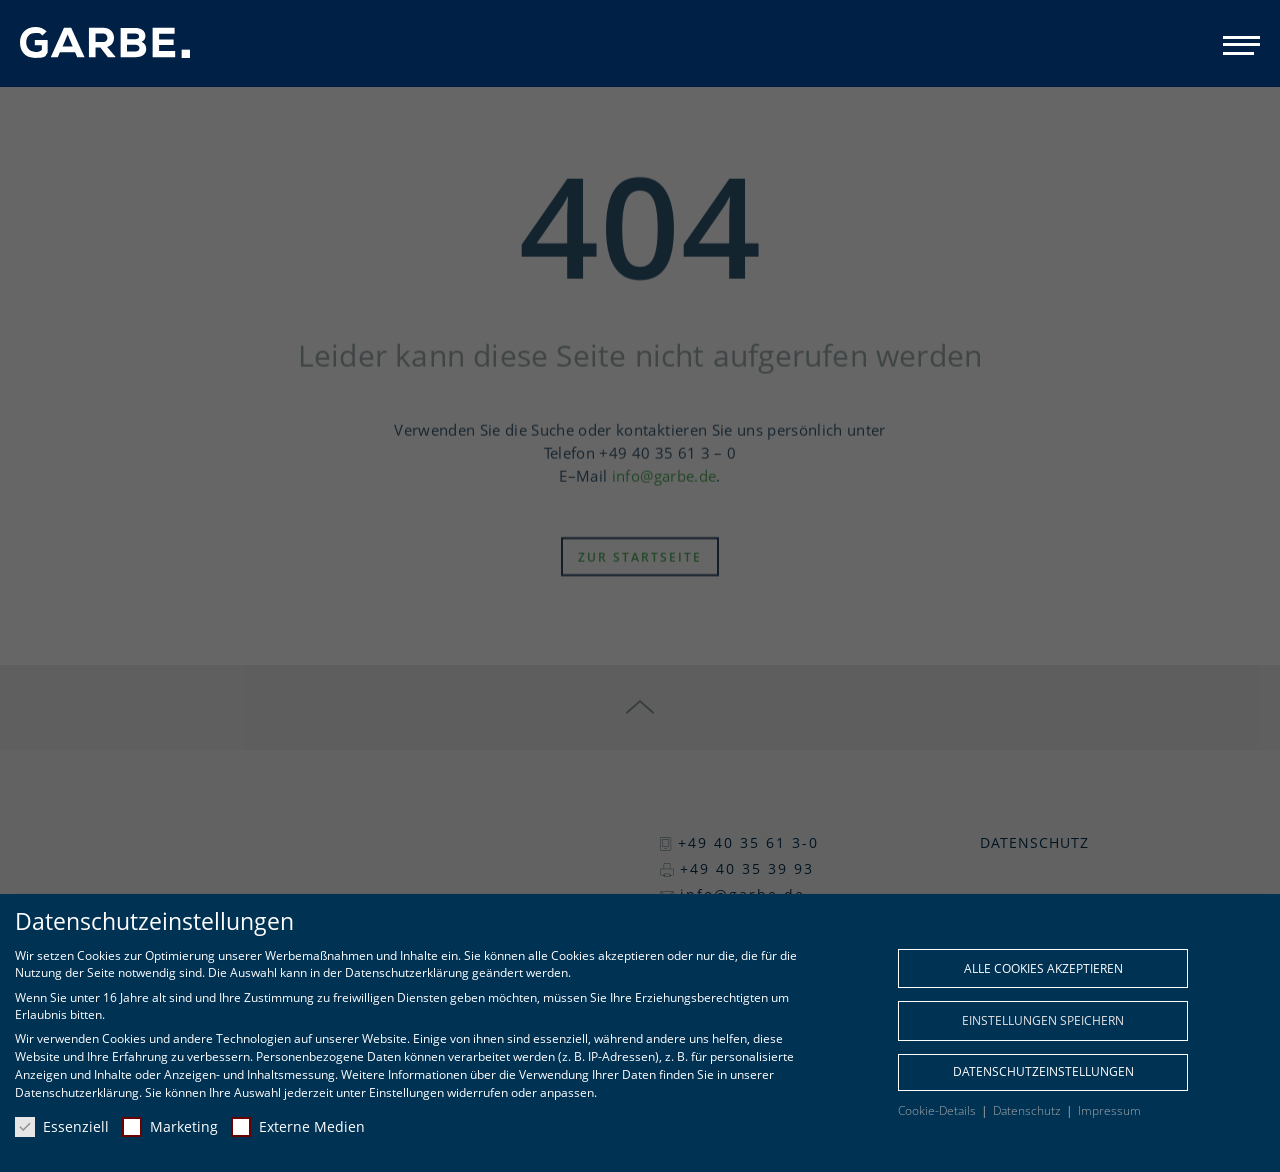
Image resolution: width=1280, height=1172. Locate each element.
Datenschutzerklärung (77, 1092)
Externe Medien (298, 1126)
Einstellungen (406, 1092)
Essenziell (62, 1126)
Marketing (170, 1126)
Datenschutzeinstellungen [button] (1043, 1071)
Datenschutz (1028, 1110)
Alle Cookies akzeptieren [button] (1043, 968)
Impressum (1109, 1110)
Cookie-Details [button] (938, 1110)
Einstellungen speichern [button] (1043, 1020)
